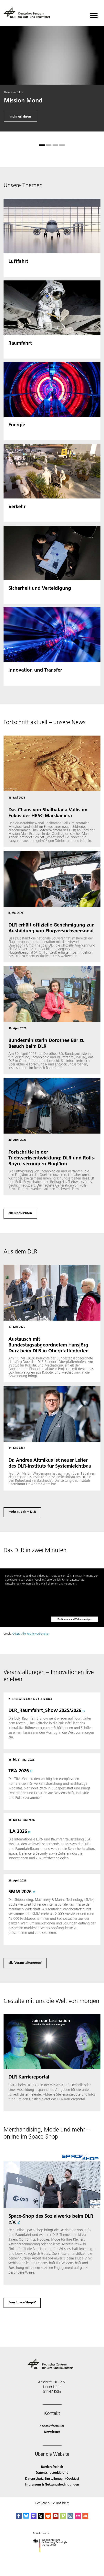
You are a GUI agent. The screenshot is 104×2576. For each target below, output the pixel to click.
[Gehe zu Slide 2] (48, 145)
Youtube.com (58, 1575)
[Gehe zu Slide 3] (55, 145)
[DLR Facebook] (19, 2517)
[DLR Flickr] (78, 2517)
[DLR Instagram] (70, 2517)
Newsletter (52, 2432)
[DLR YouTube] (55, 2517)
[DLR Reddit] (48, 2517)
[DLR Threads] (41, 2517)
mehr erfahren (20, 116)
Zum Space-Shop (20, 2302)
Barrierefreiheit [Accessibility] (52, 2467)
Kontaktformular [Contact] (52, 2426)
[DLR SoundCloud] (85, 2517)
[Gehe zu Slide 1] (42, 145)
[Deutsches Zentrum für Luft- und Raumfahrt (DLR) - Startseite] (28, 14)
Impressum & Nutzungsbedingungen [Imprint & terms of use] (52, 2484)
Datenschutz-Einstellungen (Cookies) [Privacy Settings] (52, 2478)
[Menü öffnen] (93, 14)
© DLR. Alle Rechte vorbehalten (30, 1633)
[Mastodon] (33, 2517)
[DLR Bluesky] (26, 2517)
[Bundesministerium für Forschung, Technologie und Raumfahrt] (52, 2555)
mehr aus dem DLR (22, 1512)
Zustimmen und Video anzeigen (74, 1619)
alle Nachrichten (20, 1213)
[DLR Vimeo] (63, 2517)
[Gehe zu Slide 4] (62, 145)
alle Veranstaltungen (23, 1962)
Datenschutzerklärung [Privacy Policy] (52, 2472)
